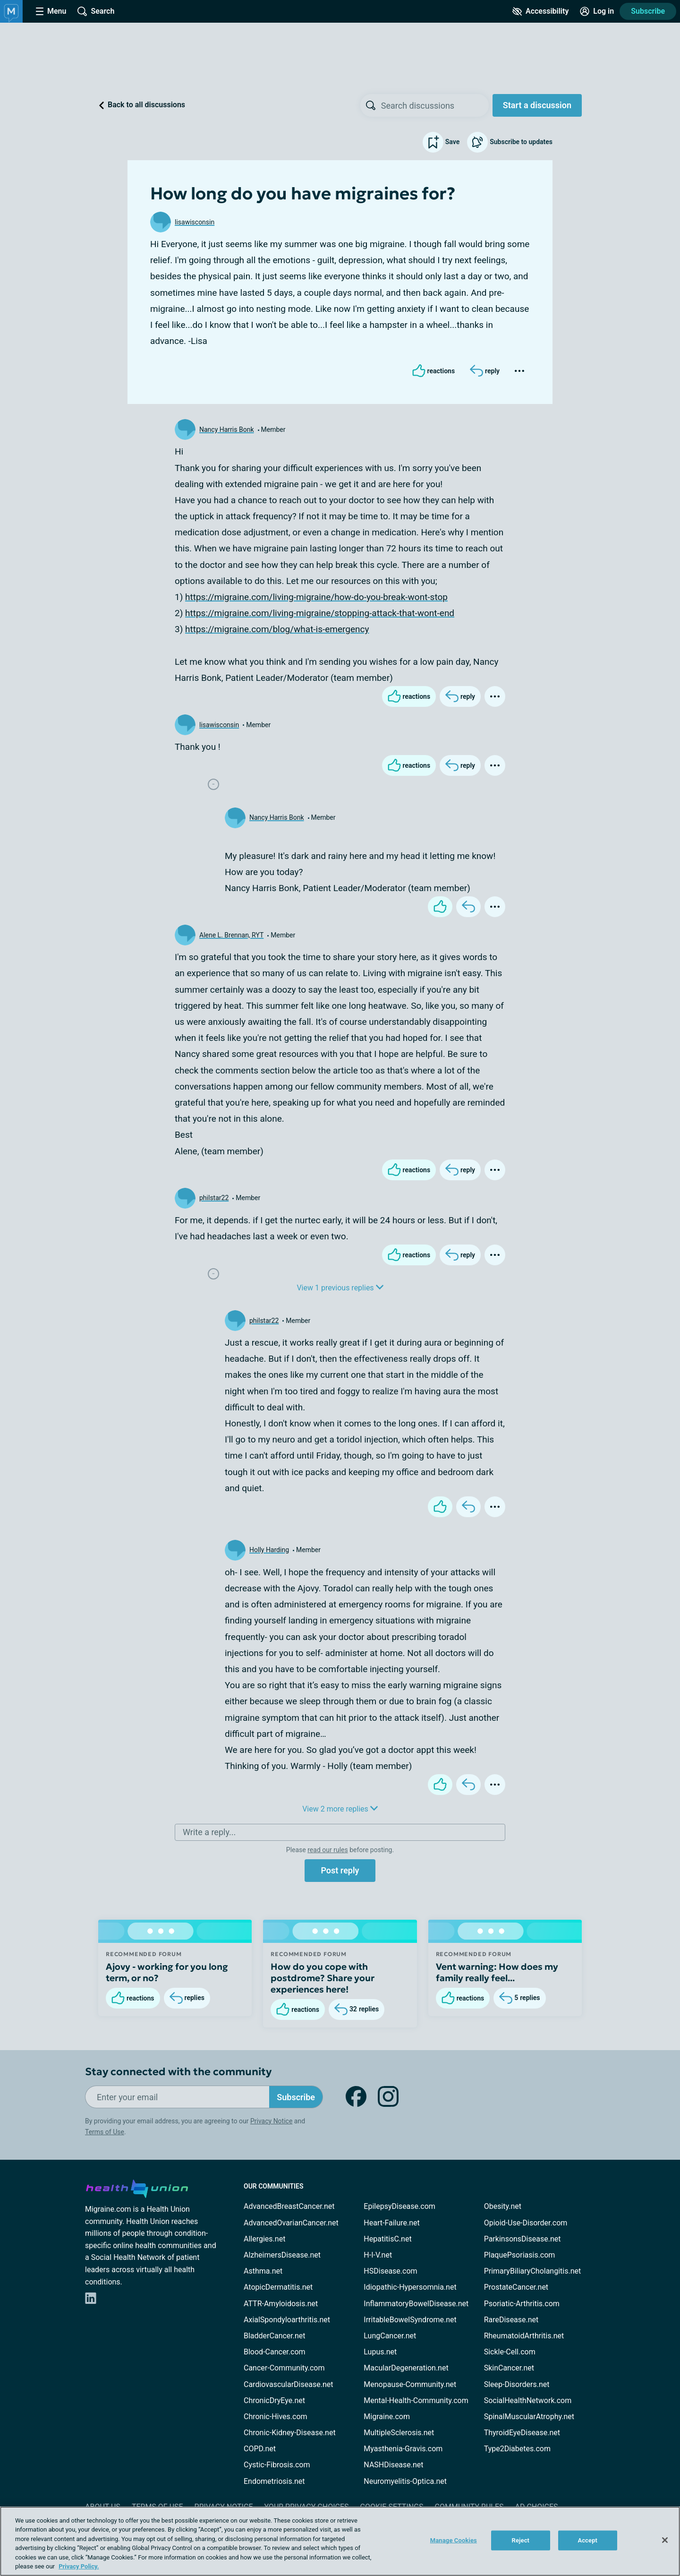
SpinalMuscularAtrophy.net (529, 2416)
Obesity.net (502, 2206)
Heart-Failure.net (391, 2222)
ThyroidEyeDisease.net (522, 2432)
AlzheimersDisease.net (282, 2254)
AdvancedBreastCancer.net (289, 2206)
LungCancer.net (390, 2335)
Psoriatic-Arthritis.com (522, 2303)
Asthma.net (263, 2271)
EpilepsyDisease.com (399, 2206)
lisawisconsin (194, 222)
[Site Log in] (597, 11)
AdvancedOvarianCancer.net (291, 2222)
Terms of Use (104, 2132)
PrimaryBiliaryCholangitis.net (532, 2271)
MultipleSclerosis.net (399, 2432)
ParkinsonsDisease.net (522, 2238)
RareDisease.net (511, 2319)
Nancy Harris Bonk (226, 429)
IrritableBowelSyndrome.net (410, 2319)
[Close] (664, 2540)
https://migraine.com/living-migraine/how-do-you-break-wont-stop (316, 597)
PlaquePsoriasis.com (519, 2254)
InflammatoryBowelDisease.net (416, 2303)
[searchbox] (435, 105)
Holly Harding (269, 1550)
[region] (340, 2541)
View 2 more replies (340, 1808)
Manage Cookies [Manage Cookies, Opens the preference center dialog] (453, 2540)
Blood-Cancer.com (275, 2351)
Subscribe (648, 11)
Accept (587, 2540)
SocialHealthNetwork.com (528, 2400)
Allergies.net (264, 2238)
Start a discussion (537, 105)
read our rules (327, 1850)
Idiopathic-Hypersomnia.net (410, 2287)
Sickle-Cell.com (510, 2351)
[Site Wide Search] (96, 11)
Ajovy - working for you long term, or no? (167, 1972)
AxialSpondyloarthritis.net (287, 2319)
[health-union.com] (137, 2187)
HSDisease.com (390, 2271)
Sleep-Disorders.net (517, 2384)
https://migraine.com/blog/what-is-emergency (277, 629)
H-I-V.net (378, 2254)
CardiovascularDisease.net (288, 2384)
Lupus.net (380, 2351)
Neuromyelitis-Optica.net (405, 2481)
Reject (521, 2540)
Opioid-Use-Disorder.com (526, 2222)
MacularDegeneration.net (406, 2367)
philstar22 (214, 1198)
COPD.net (260, 2448)
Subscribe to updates (509, 142)
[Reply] (484, 371)
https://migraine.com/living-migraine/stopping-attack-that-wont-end (319, 613)
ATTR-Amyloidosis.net (281, 2303)
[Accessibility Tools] (540, 11)
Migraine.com (387, 2416)
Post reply (340, 1870)
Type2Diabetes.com (517, 2448)
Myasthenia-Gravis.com (403, 2448)
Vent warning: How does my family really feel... (497, 1972)
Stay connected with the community (178, 2071)
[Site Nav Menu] (51, 11)
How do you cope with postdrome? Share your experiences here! (322, 1978)
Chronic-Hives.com (275, 2416)
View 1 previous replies (340, 1287)
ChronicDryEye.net (274, 2400)
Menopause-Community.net (410, 2384)
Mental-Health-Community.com (416, 2400)
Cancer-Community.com (284, 2367)
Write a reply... (209, 1832)
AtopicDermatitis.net (278, 2287)
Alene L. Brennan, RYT (231, 935)
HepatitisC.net (387, 2238)
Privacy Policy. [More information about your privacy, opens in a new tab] (79, 2566)
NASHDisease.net (393, 2464)
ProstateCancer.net (516, 2287)
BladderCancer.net (275, 2335)
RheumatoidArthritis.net (524, 2335)
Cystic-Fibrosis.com (277, 2464)
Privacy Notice (271, 2121)
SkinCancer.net (509, 2367)
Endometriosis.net (274, 2481)
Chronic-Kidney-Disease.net (290, 2432)
